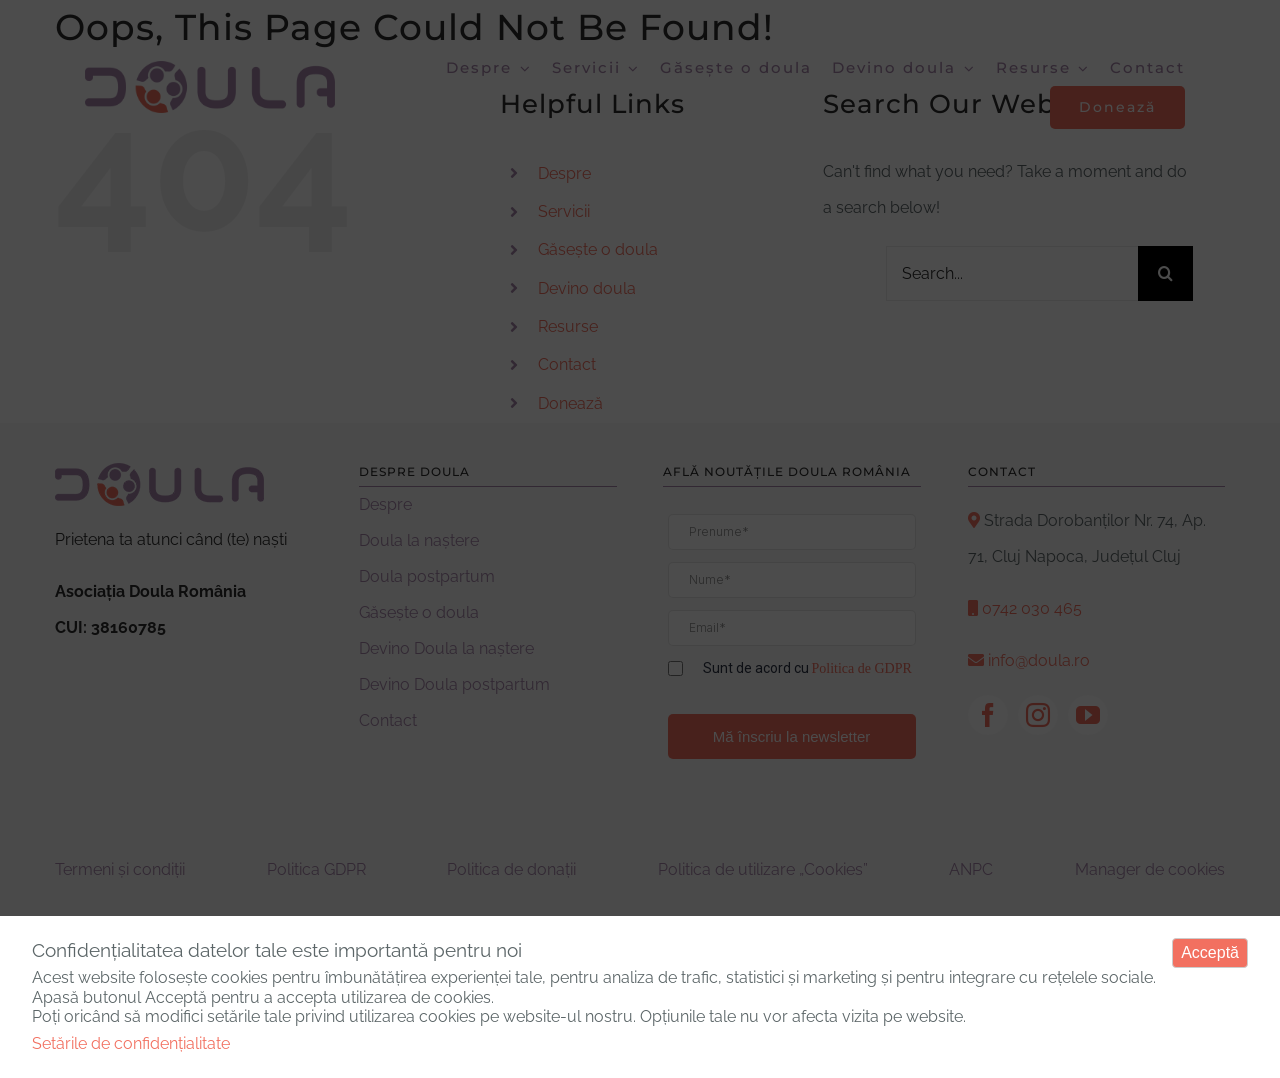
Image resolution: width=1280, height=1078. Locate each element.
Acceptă (1210, 952)
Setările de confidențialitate (131, 1043)
